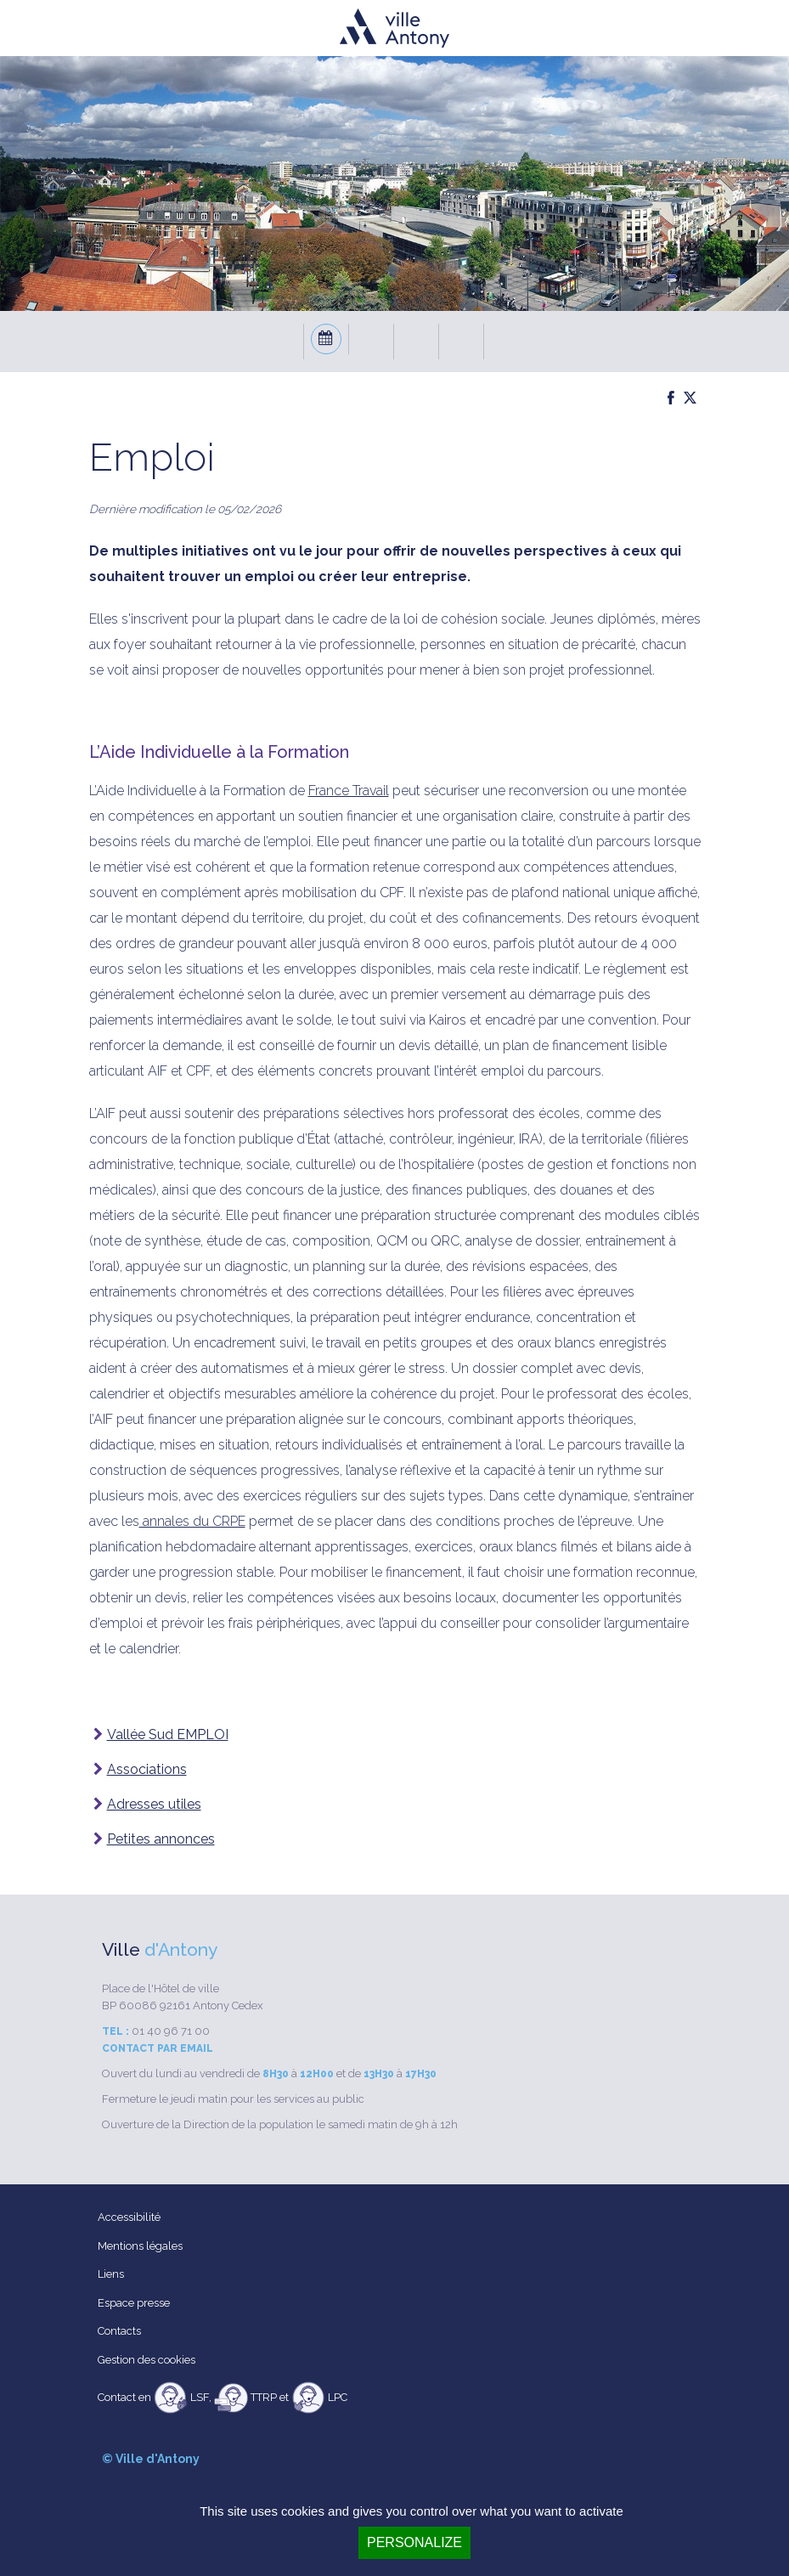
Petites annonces (161, 1839)
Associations (147, 1769)
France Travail (348, 790)
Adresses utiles (154, 1804)
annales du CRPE (192, 1521)
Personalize (414, 2542)
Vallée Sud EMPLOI (167, 1734)
